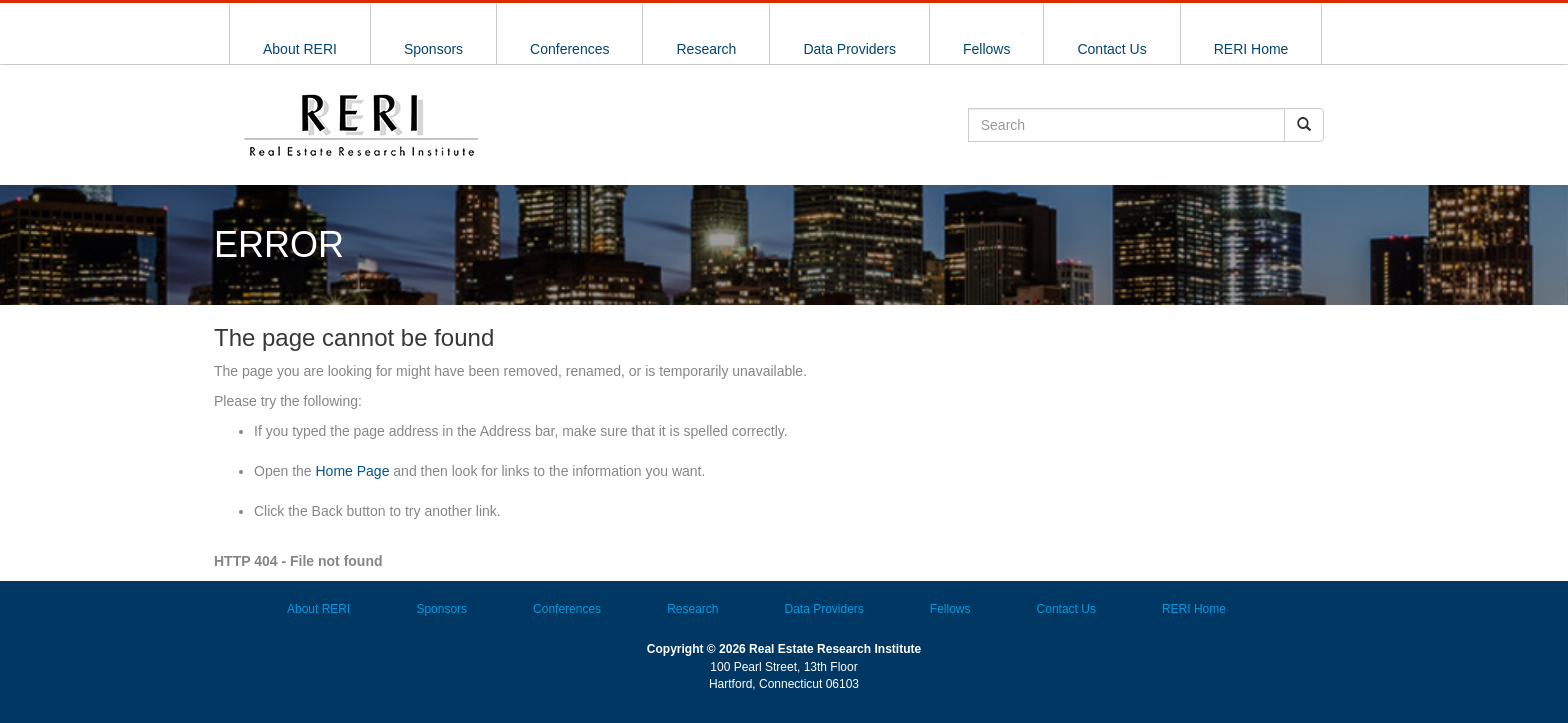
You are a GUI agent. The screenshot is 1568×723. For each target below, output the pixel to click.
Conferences (569, 49)
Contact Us (1111, 49)
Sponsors (433, 49)
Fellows (986, 49)
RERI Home (1251, 49)
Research (706, 49)
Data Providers (849, 49)
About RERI (300, 49)
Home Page (353, 471)
